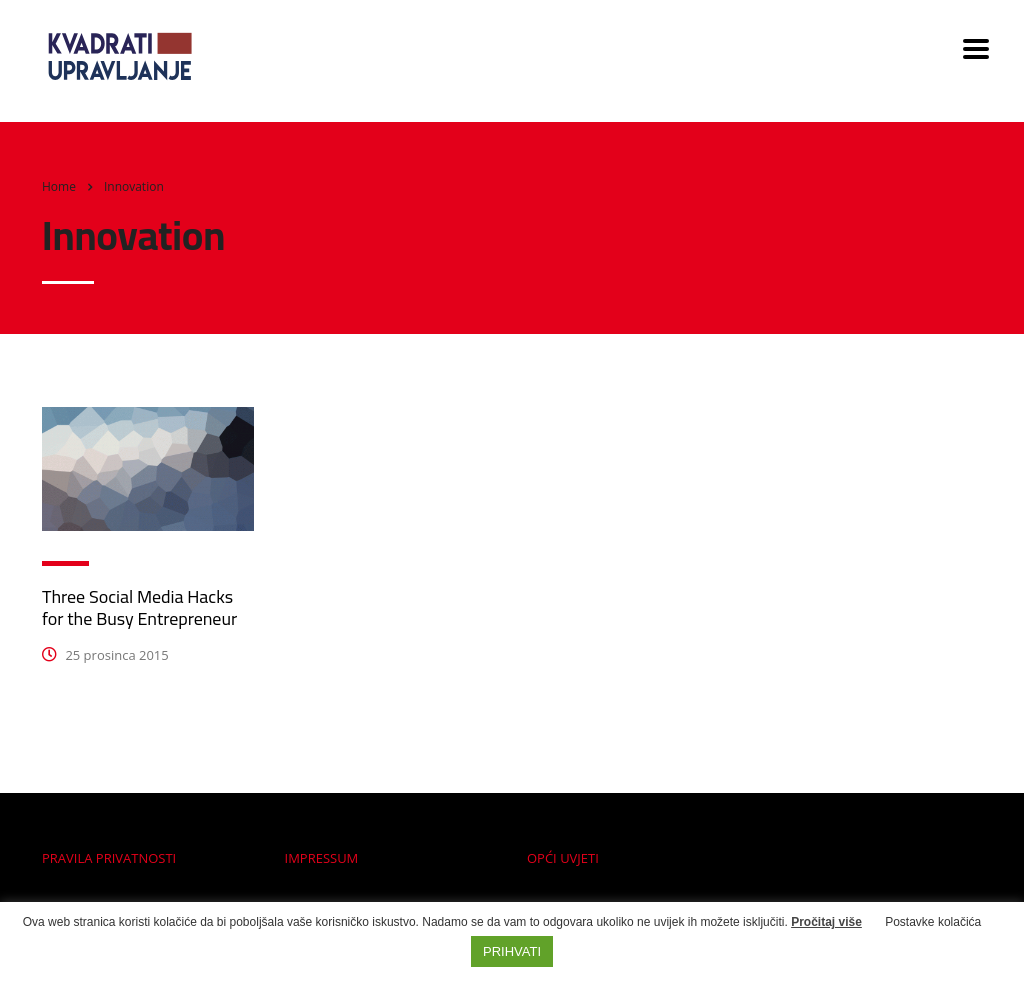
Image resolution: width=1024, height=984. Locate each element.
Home (59, 186)
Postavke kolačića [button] (933, 922)
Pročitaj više (826, 922)
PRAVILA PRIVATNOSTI (109, 858)
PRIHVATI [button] (512, 951)
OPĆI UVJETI (563, 858)
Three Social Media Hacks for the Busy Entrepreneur (139, 607)
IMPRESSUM (322, 858)
